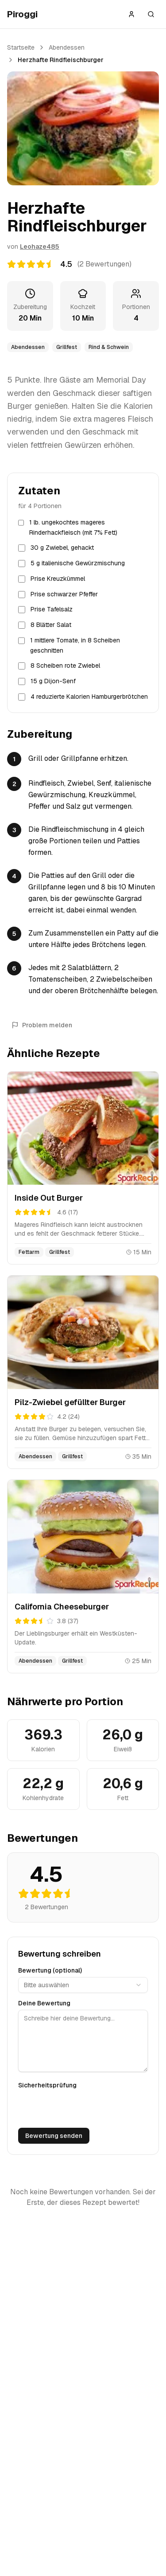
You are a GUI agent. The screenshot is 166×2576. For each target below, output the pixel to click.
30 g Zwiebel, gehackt (62, 548)
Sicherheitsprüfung (47, 2085)
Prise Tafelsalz (52, 609)
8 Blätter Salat (51, 625)
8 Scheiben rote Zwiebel (65, 665)
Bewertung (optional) (50, 1970)
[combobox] (83, 1985)
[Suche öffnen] (151, 14)
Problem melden (42, 1025)
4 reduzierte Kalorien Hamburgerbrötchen (89, 697)
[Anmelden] (131, 14)
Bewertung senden (53, 2136)
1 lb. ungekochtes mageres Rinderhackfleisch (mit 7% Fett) (73, 527)
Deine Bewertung (44, 2003)
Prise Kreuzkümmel (58, 579)
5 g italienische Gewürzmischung (78, 563)
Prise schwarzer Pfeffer (64, 594)
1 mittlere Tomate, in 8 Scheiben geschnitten (75, 645)
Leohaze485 (39, 247)
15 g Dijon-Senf (53, 681)
